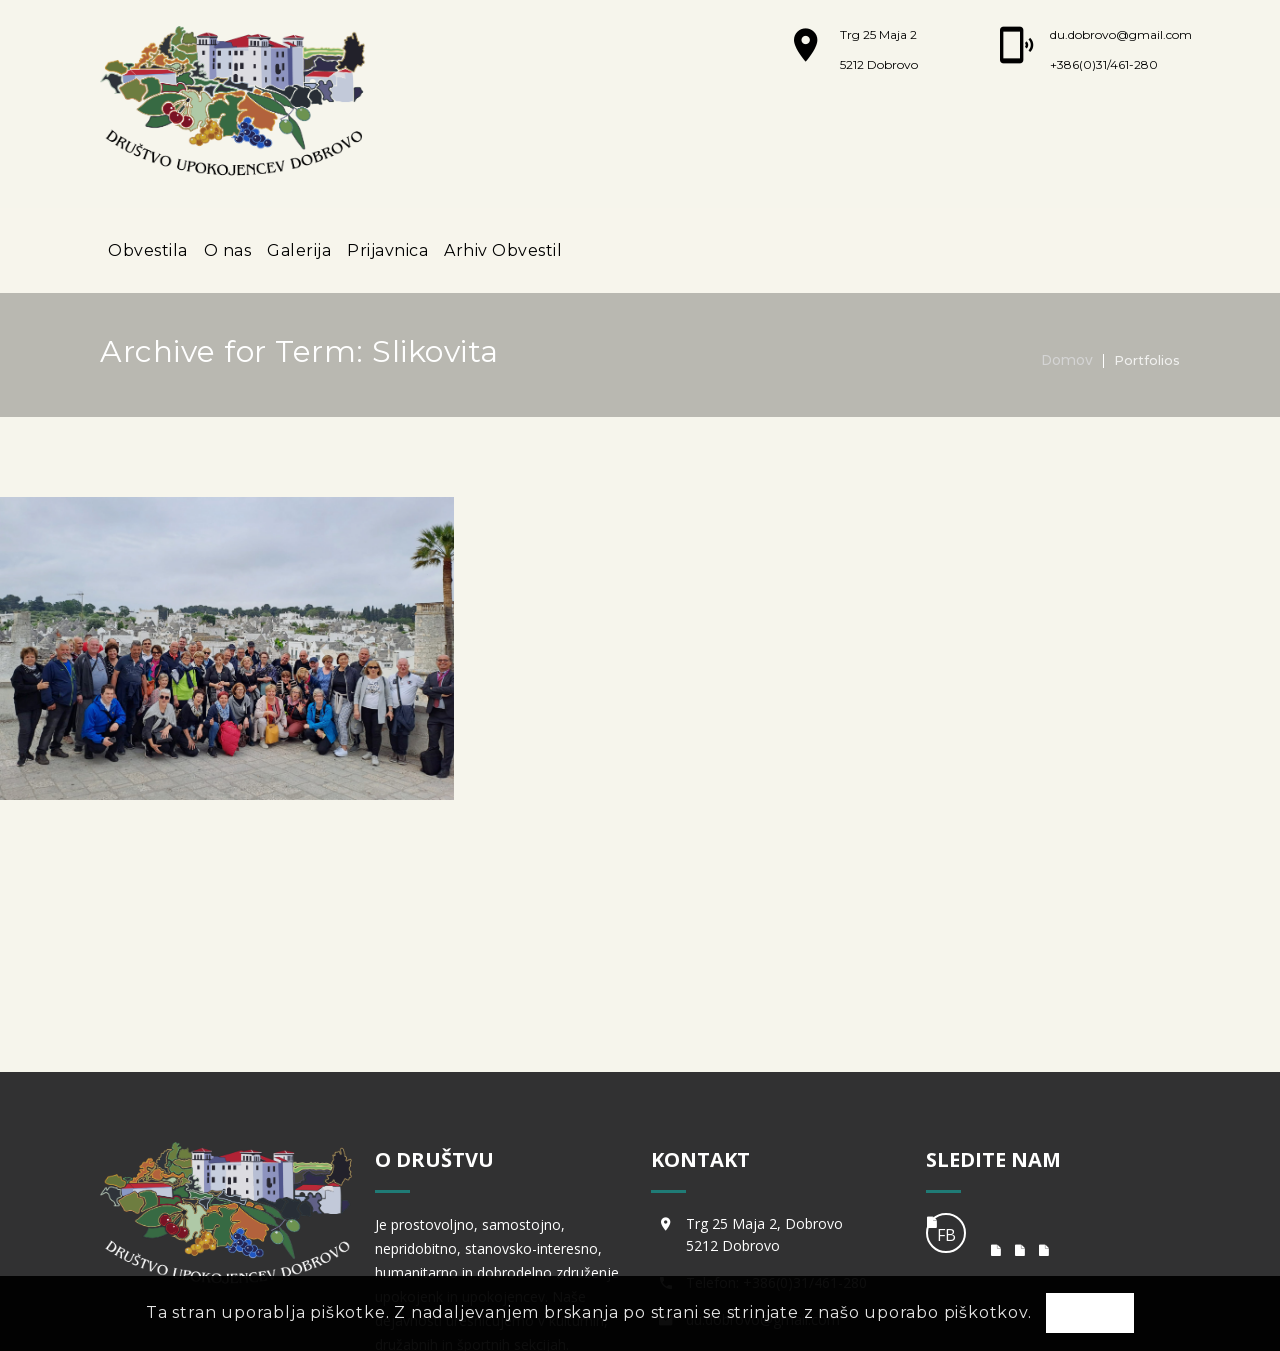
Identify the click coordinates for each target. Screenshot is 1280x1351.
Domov (1067, 360)
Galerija (299, 250)
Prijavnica (387, 250)
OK (1090, 1314)
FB (946, 1071)
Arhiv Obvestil (503, 250)
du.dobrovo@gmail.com (1121, 34)
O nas (228, 250)
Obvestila (148, 250)
